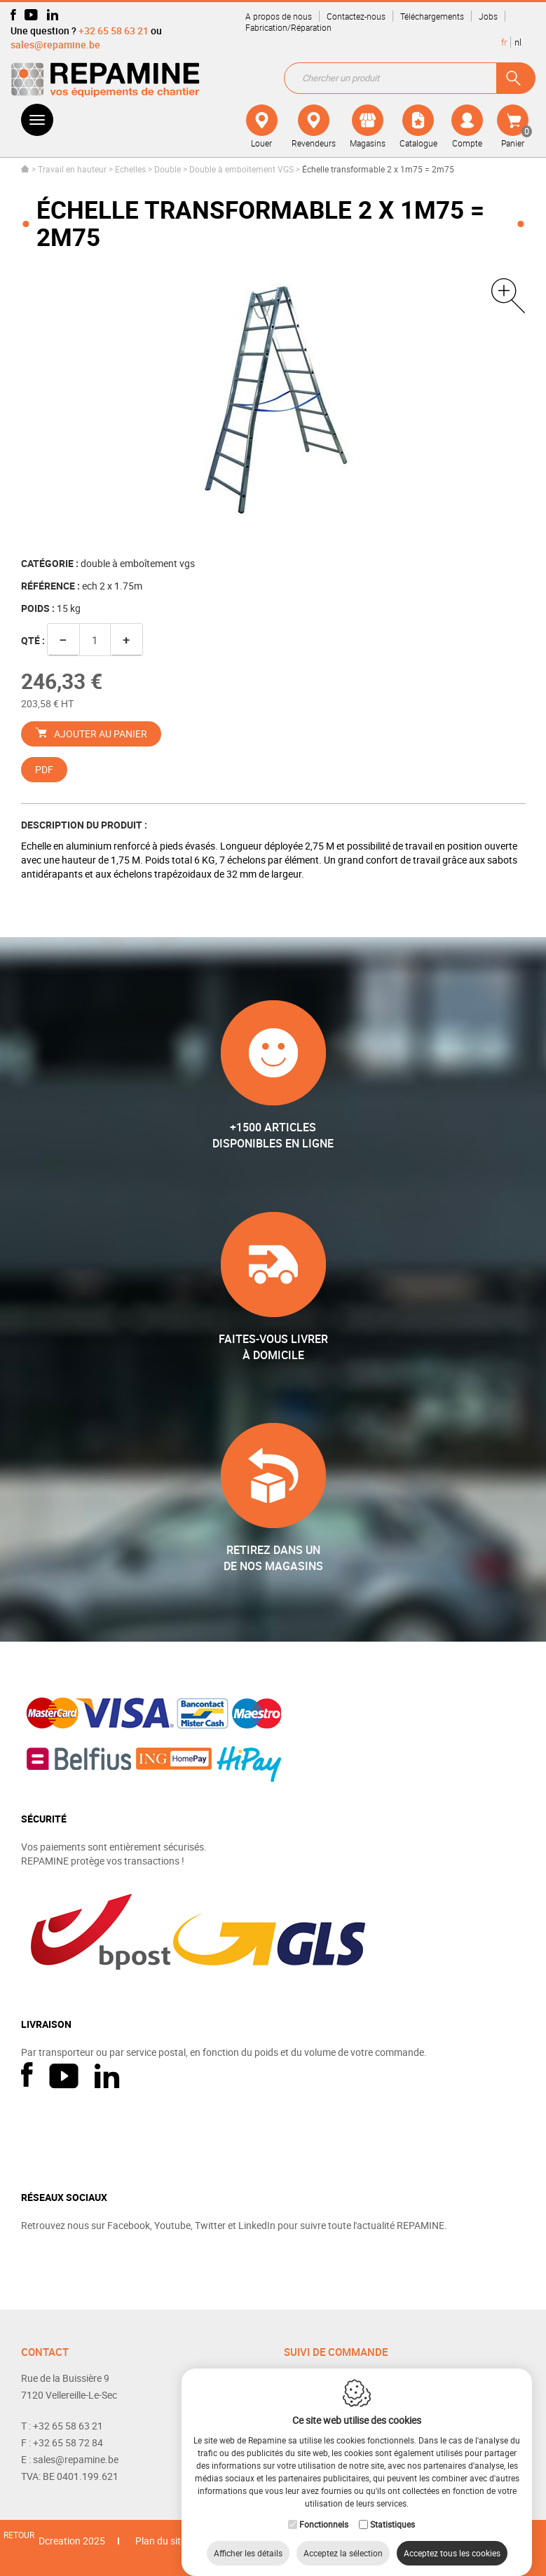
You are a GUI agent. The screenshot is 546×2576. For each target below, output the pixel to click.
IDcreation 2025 (70, 2540)
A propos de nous (278, 16)
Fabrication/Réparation (288, 27)
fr (504, 42)
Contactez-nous (356, 16)
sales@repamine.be (55, 44)
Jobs (488, 16)
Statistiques (392, 2510)
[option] (273, 404)
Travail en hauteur (72, 169)
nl (517, 42)
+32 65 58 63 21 (114, 30)
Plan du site (160, 2540)
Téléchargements (432, 16)
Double (167, 169)
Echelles (130, 169)
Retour (19, 2534)
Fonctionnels (323, 2510)
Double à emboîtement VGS (241, 169)
